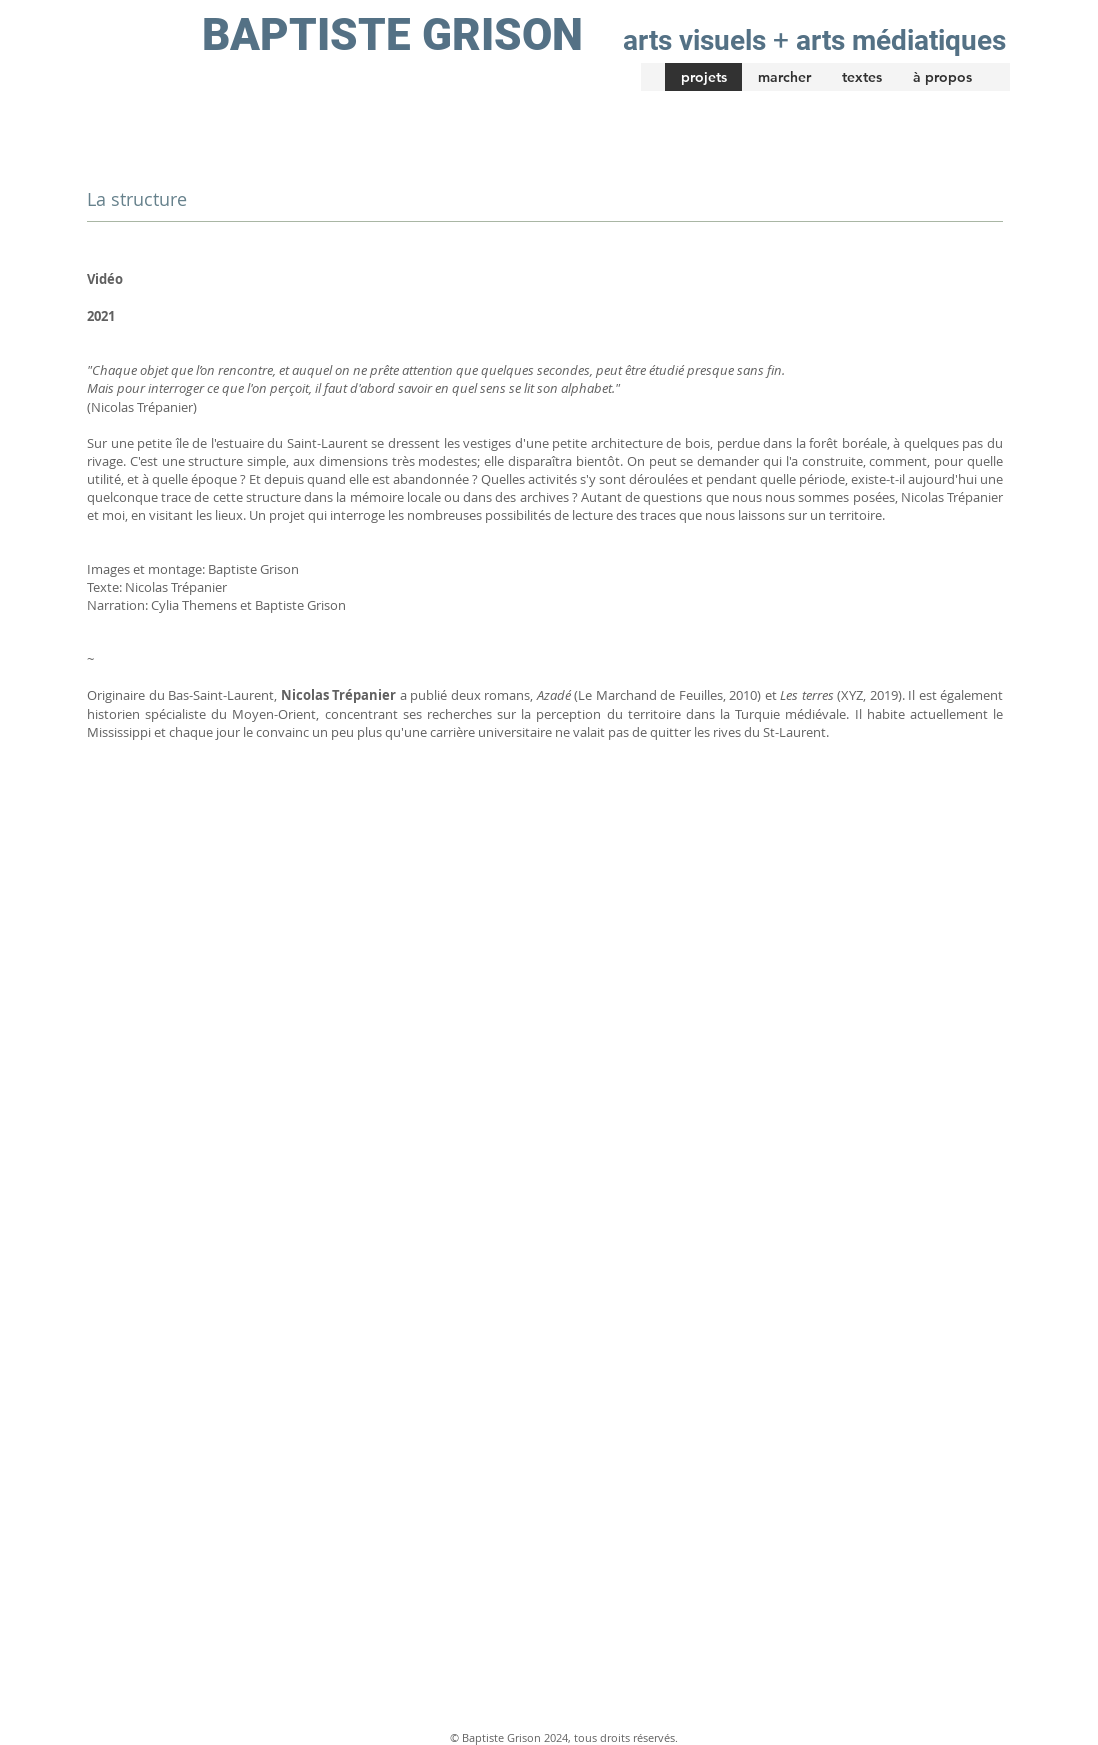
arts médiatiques (901, 40)
